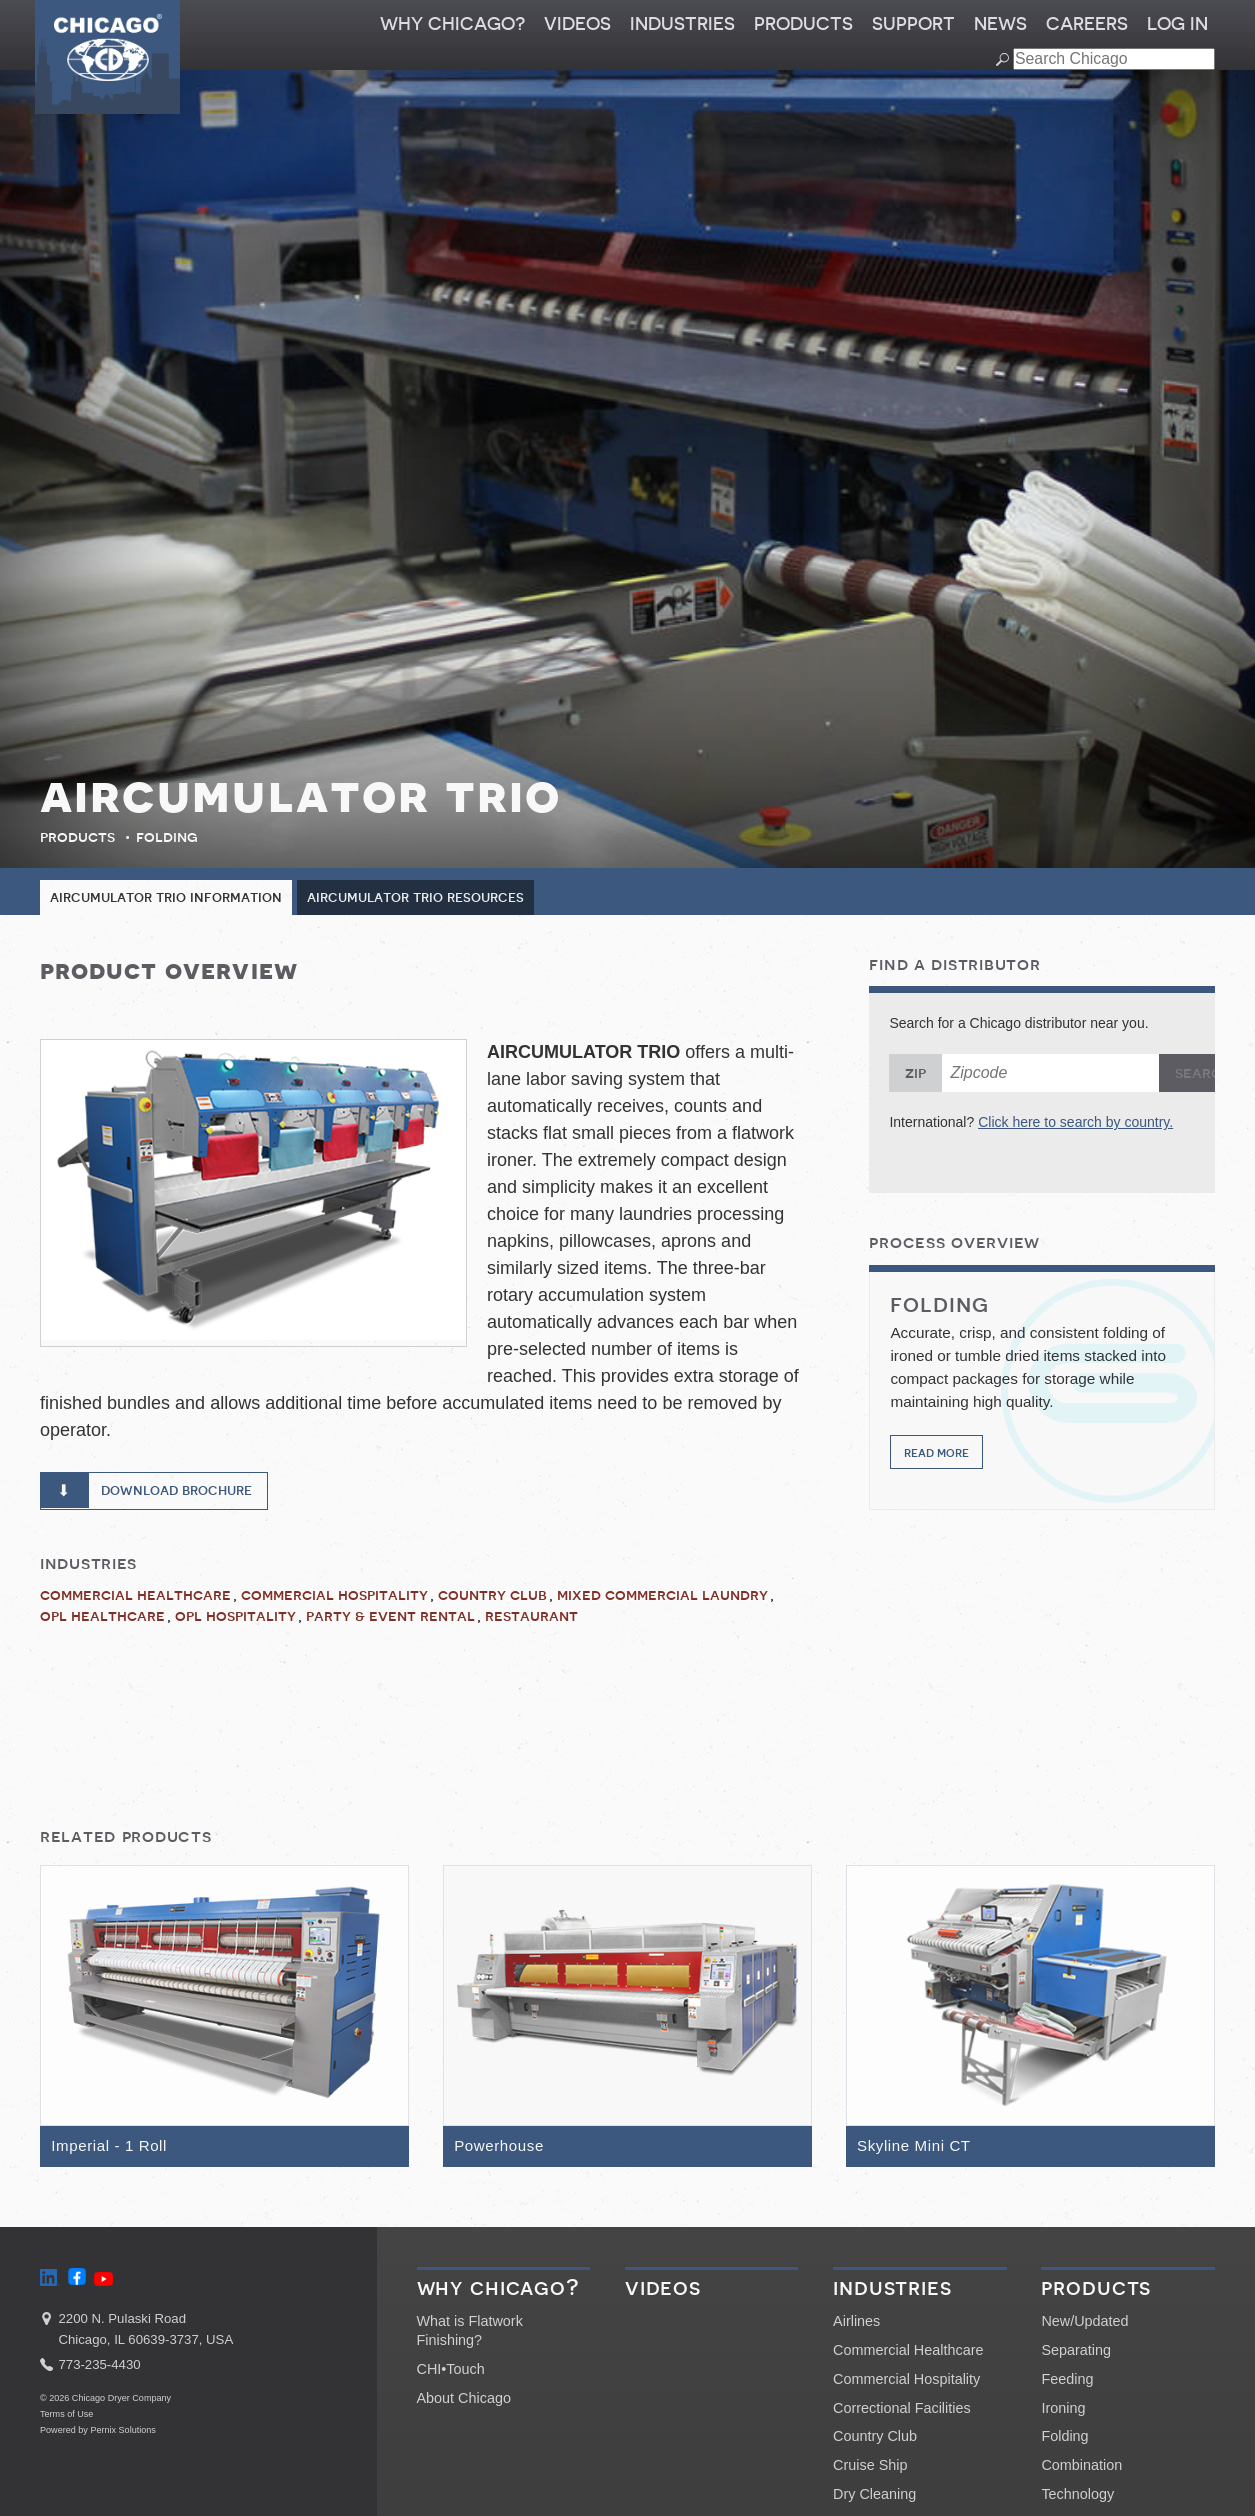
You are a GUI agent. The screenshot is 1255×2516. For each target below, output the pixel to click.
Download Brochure (187, 1493)
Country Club (492, 1599)
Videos (577, 24)
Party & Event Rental (390, 1620)
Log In (1177, 24)
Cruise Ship (870, 2471)
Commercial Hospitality (334, 1599)
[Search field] (1114, 59)
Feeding (1067, 2385)
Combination (1081, 2471)
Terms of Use (66, 2421)
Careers (1087, 24)
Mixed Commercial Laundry (662, 1599)
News (1000, 24)
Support (913, 24)
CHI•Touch (451, 2375)
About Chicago (464, 2404)
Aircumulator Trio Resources (441, 898)
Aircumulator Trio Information (174, 898)
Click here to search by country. (1075, 1123)
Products (803, 24)
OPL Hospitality (235, 1620)
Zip (915, 1074)
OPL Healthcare (102, 1620)
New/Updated (1084, 2328)
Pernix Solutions (123, 2436)
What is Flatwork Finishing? (470, 2337)
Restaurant (531, 1620)
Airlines (856, 2328)
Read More (936, 1452)
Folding (167, 837)
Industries (682, 24)
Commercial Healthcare (135, 1599)
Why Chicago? (452, 24)
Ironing (1063, 2414)
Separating (1076, 2356)
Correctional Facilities (902, 2414)
